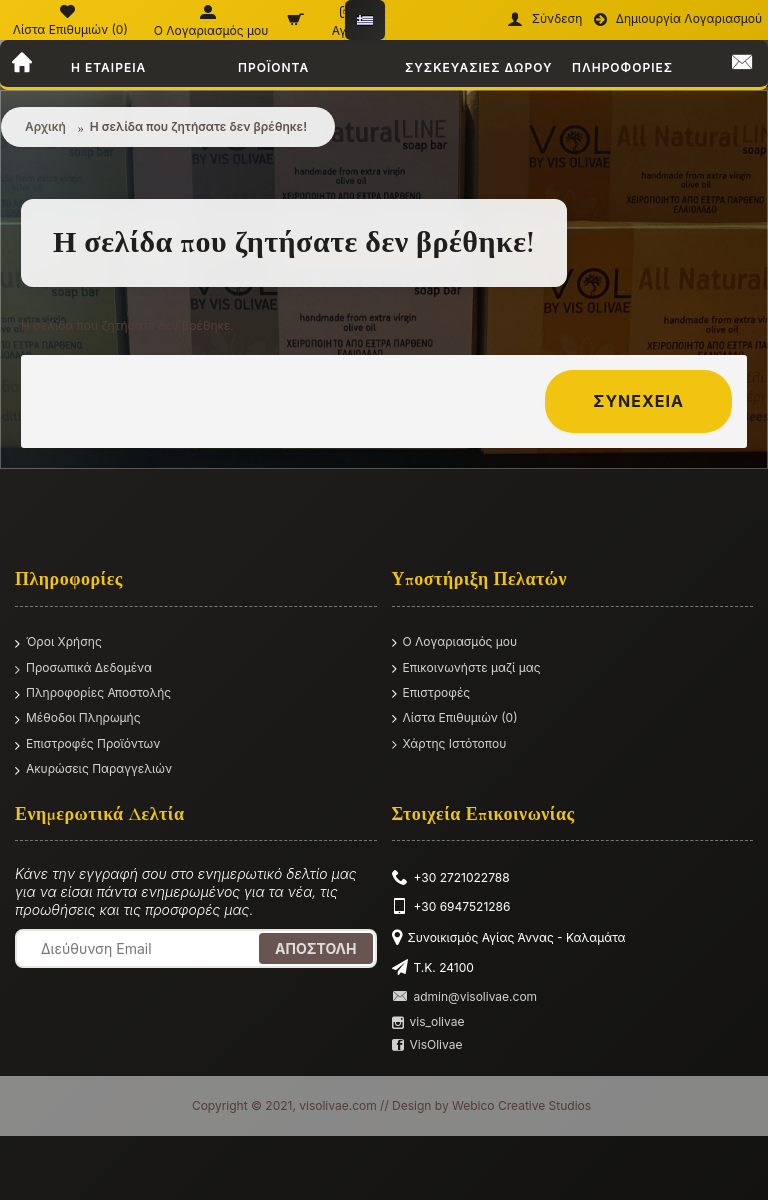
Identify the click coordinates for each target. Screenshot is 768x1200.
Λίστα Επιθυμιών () (455, 718)
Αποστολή (315, 948)
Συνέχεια (638, 401)
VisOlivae (427, 1045)
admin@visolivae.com (465, 997)
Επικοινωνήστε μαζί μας (466, 668)
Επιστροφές (431, 693)
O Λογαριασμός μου (455, 642)
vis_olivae (428, 1022)
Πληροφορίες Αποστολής (93, 694)
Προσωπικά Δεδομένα (83, 669)
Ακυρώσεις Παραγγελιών (93, 770)
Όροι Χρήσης (58, 643)
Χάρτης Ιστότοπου (449, 744)
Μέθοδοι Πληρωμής (78, 719)
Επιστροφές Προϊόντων (87, 745)
